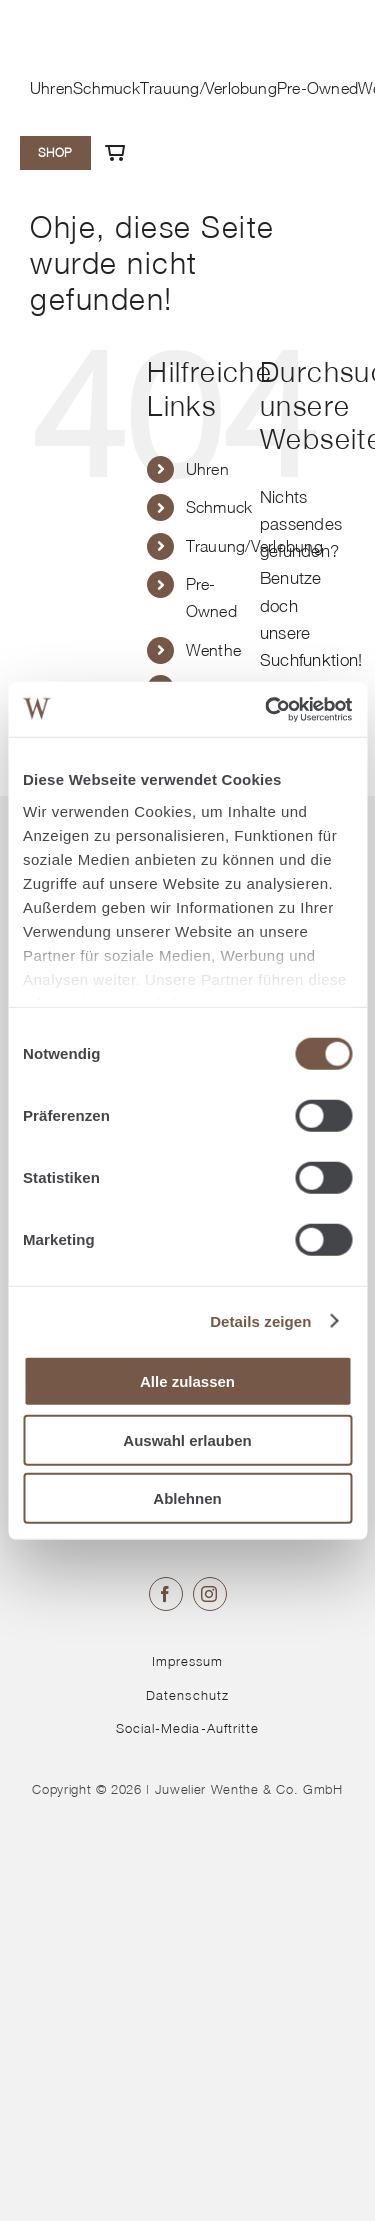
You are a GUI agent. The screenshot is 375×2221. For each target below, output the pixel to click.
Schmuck (219, 507)
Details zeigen (260, 1320)
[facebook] (166, 1594)
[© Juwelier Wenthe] (90, 22)
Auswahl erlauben (187, 1439)
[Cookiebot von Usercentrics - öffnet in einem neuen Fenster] (267, 709)
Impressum (187, 1661)
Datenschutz (187, 1695)
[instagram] (210, 1594)
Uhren (207, 469)
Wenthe (214, 650)
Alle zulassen (187, 1381)
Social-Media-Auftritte (187, 1728)
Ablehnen (187, 1498)
